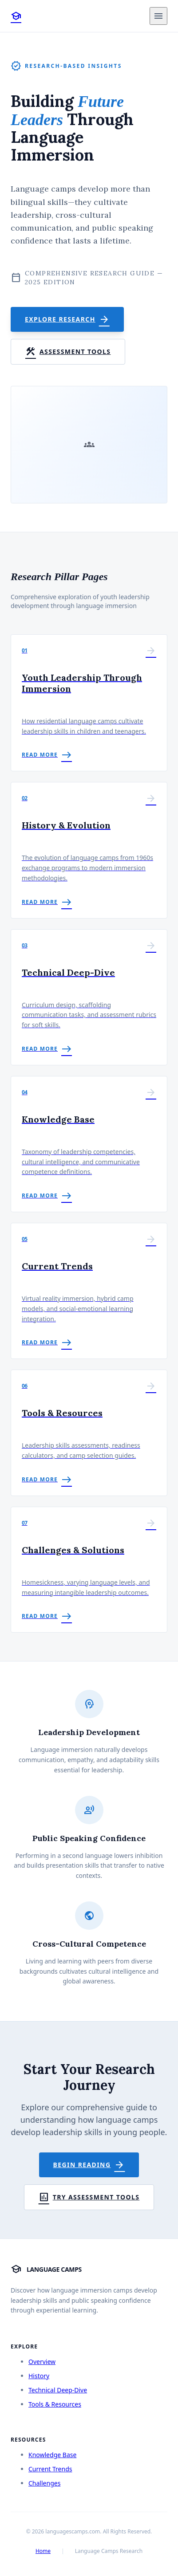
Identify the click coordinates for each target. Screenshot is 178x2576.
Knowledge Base (52, 2454)
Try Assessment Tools (89, 2197)
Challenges (44, 2483)
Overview (41, 2361)
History (38, 2376)
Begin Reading (89, 2165)
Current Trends (50, 2469)
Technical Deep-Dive (57, 2390)
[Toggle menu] (158, 16)
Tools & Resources (54, 2404)
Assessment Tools (68, 352)
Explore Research (67, 319)
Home (43, 2551)
